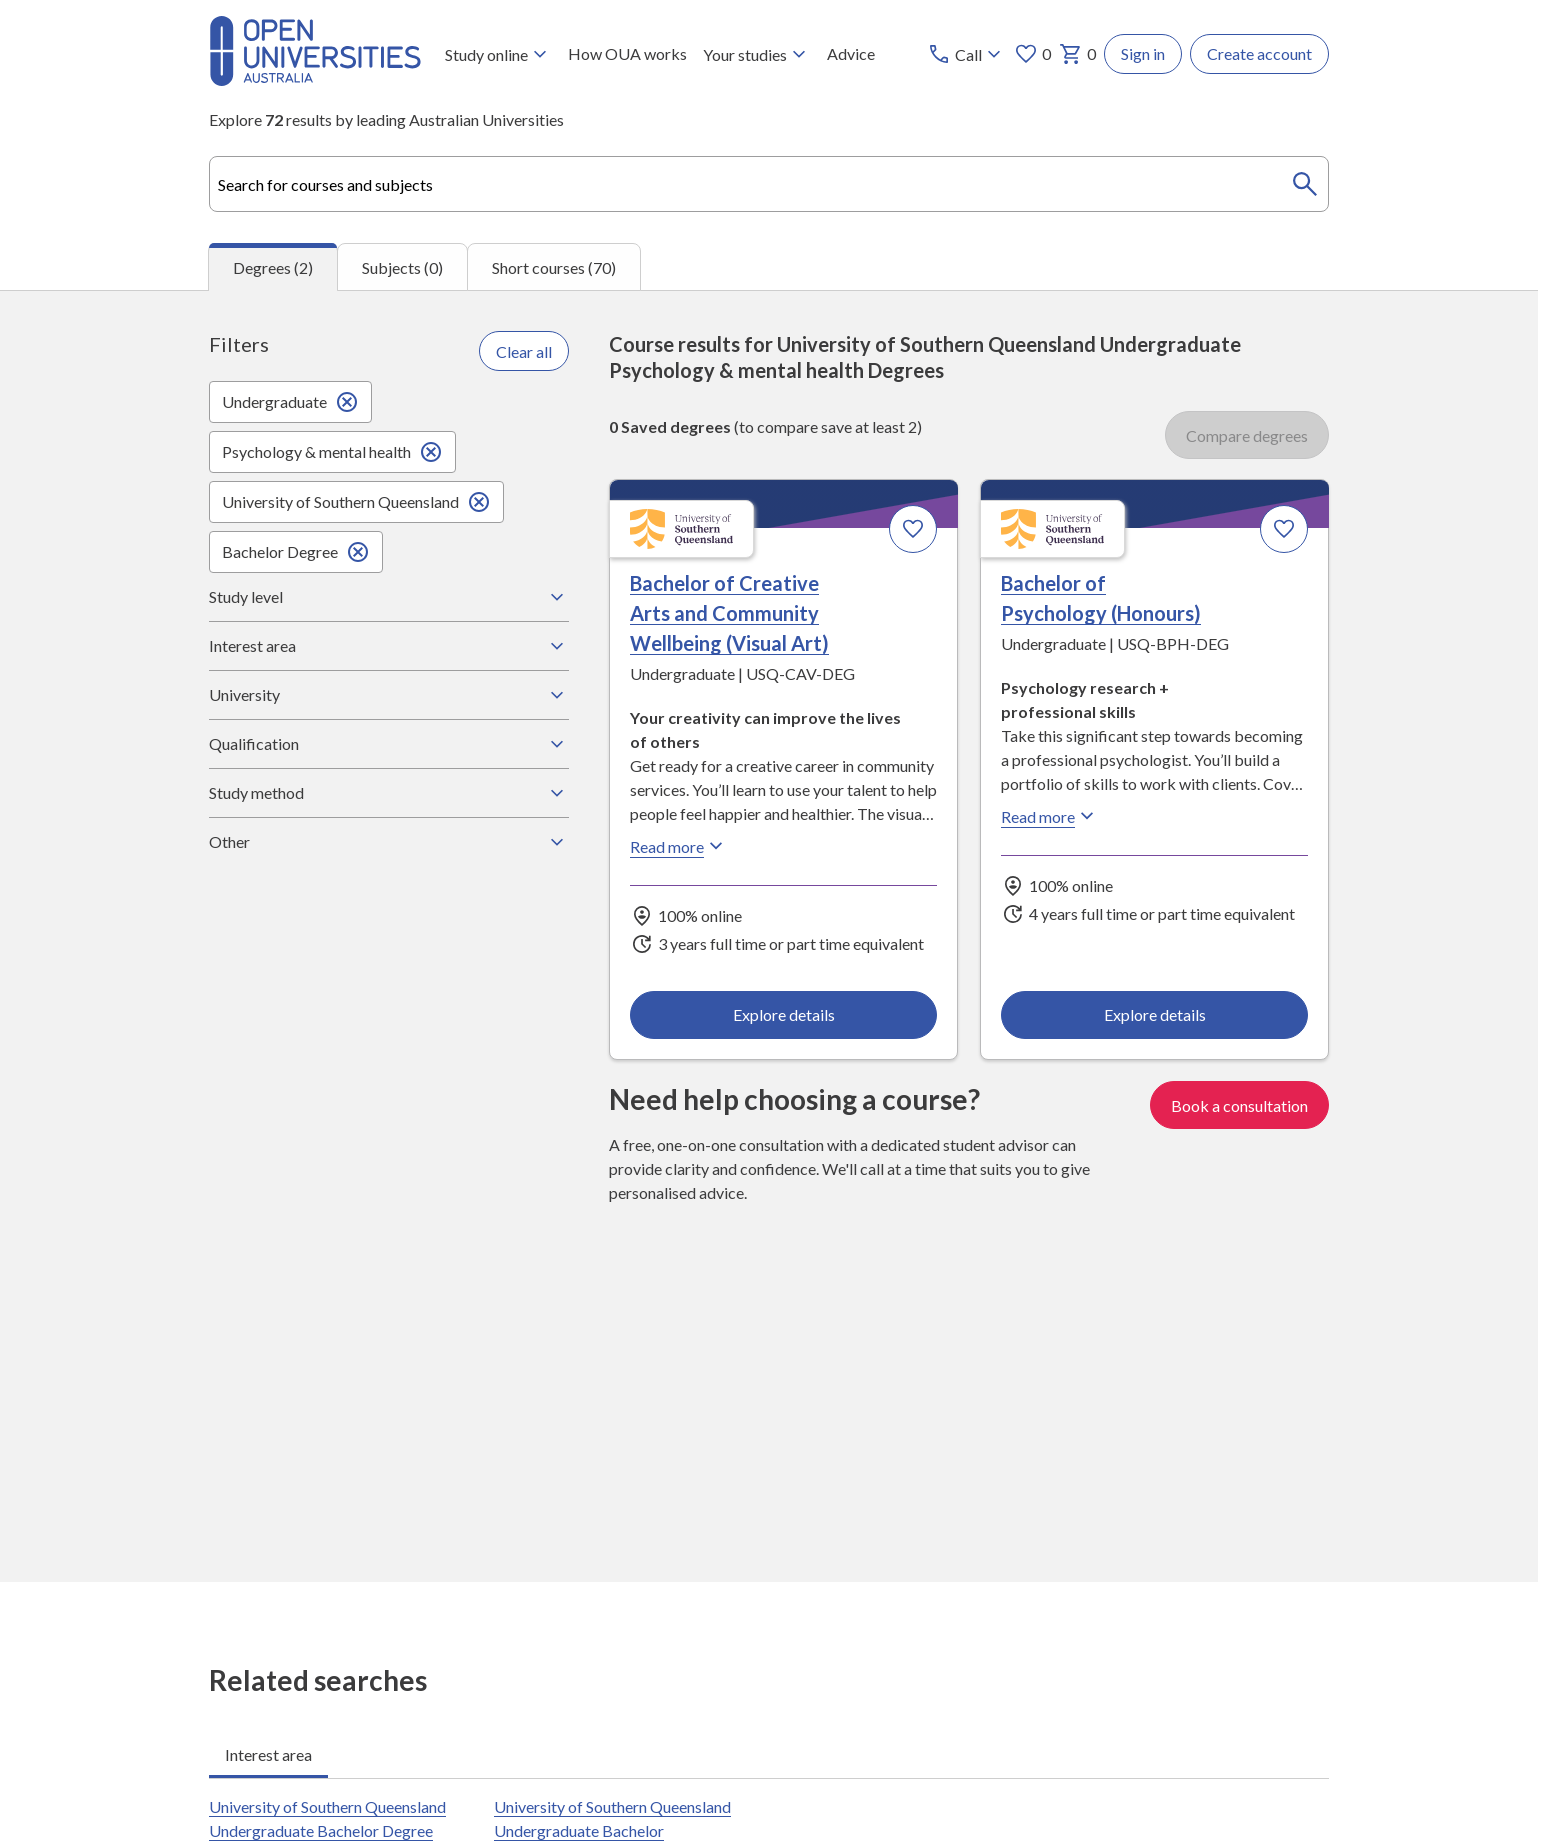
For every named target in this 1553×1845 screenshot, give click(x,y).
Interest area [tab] (268, 1754)
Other (389, 842)
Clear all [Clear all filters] (524, 351)
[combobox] (769, 184)
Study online (498, 54)
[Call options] (966, 54)
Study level (389, 597)
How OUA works (627, 53)
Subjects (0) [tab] (402, 267)
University (389, 695)
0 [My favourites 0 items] (1032, 54)
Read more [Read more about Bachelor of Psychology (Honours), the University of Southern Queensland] (1050, 817)
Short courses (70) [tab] (554, 267)
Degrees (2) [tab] (273, 267)
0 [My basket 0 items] (1077, 54)
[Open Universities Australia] (315, 79)
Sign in (1143, 53)
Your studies (757, 54)
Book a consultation (1239, 1105)
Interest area (389, 646)
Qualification (389, 744)
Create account (1259, 53)
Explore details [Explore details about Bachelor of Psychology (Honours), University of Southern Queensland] (1154, 1014)
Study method (389, 793)
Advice (851, 53)
